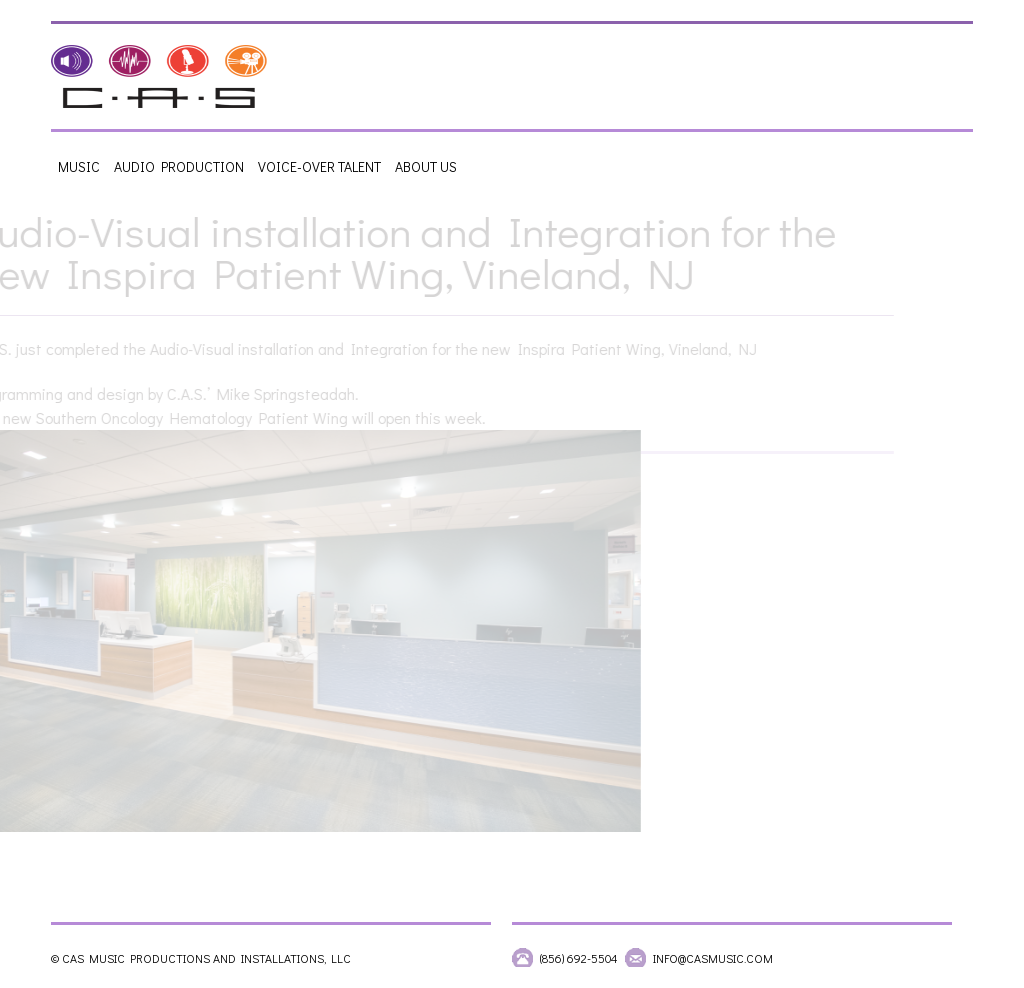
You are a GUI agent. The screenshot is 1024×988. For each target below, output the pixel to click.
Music (79, 166)
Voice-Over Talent (319, 166)
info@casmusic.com (713, 958)
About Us (426, 166)
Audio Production (179, 166)
